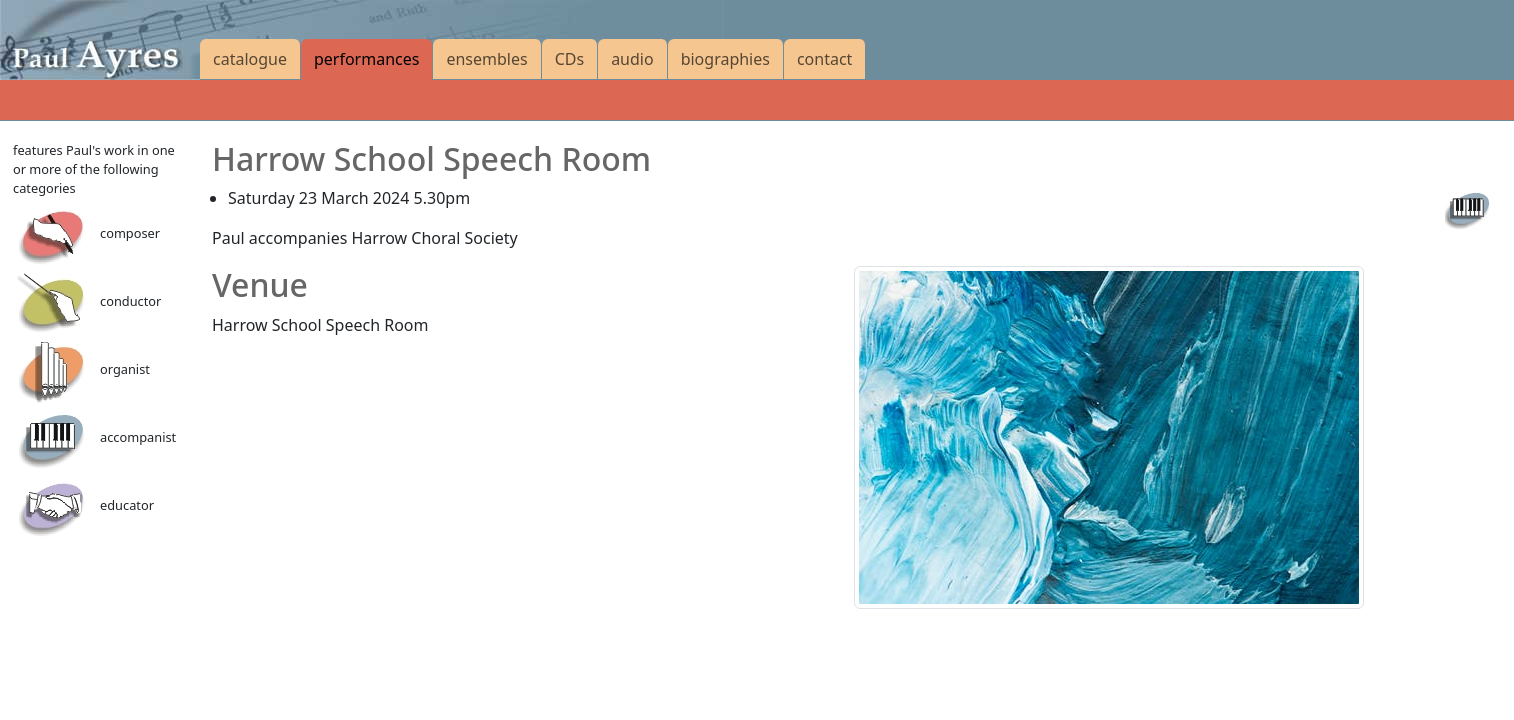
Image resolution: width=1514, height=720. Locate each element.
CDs (569, 59)
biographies (725, 59)
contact (824, 59)
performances (366, 59)
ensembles (486, 59)
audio (632, 59)
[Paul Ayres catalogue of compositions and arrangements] (100, 40)
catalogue (250, 59)
